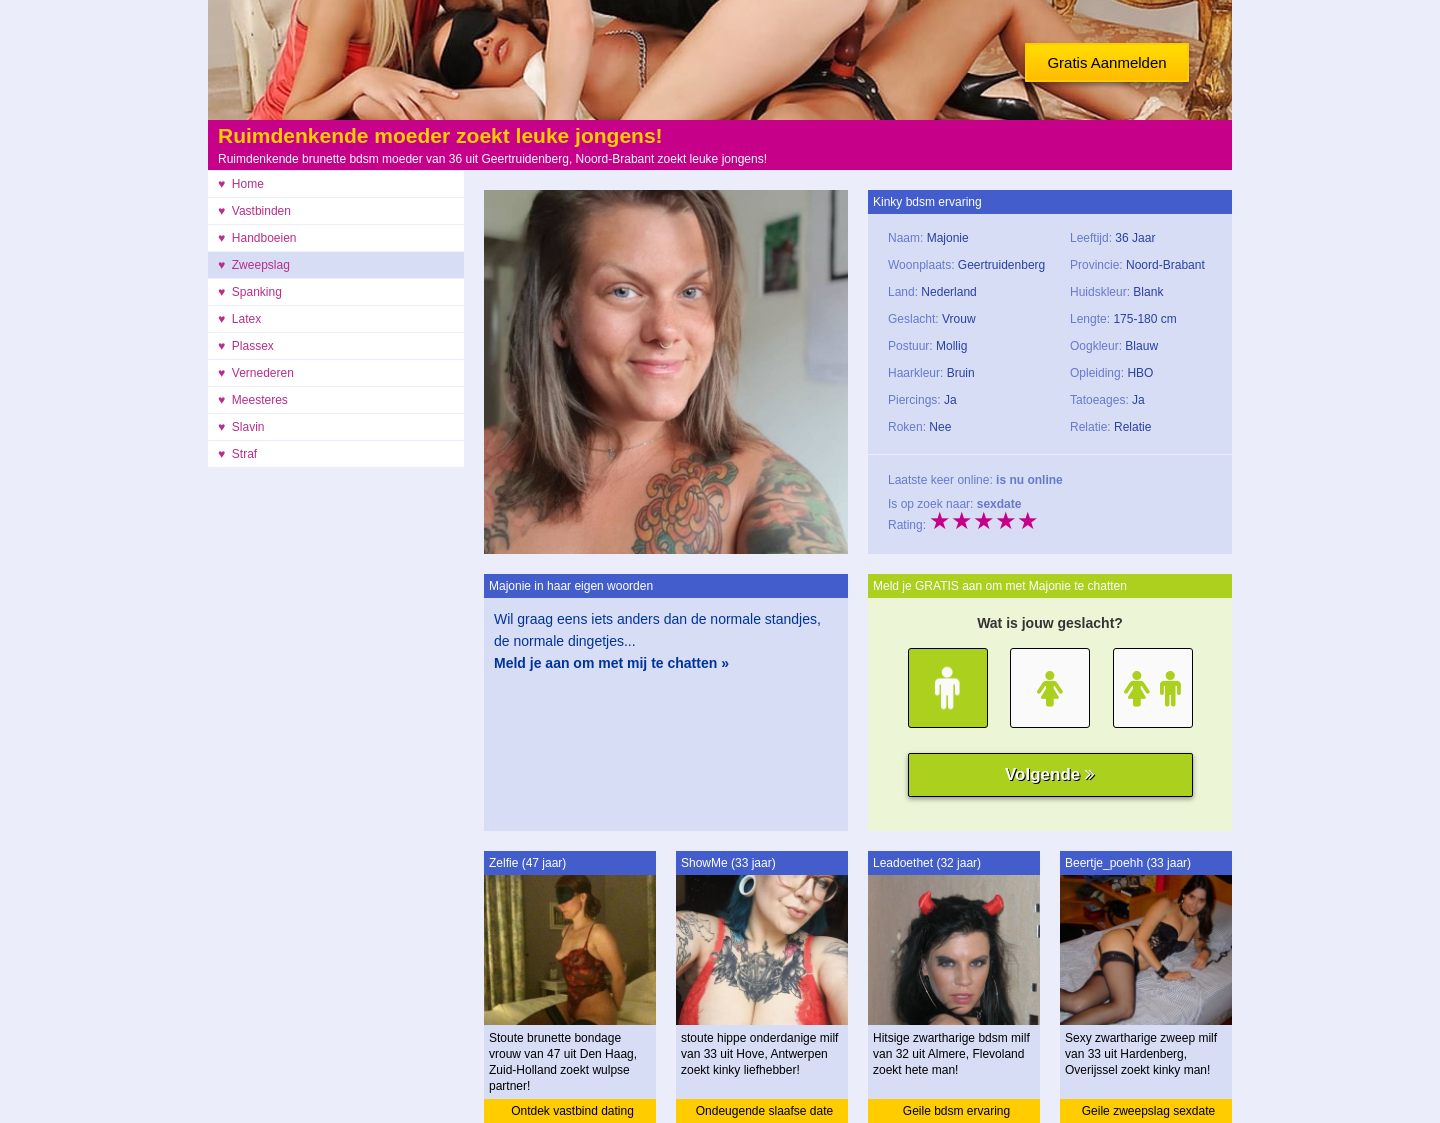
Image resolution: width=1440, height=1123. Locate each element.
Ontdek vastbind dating (572, 1111)
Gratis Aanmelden (1106, 62)
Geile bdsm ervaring (956, 1111)
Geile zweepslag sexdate (1148, 1111)
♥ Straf (237, 454)
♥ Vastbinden (254, 211)
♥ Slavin (241, 427)
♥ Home (241, 184)
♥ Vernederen (256, 373)
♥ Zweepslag (254, 265)
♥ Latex (239, 319)
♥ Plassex (246, 346)
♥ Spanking (250, 292)
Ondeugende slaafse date (764, 1111)
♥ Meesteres (253, 400)
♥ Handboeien (257, 238)
